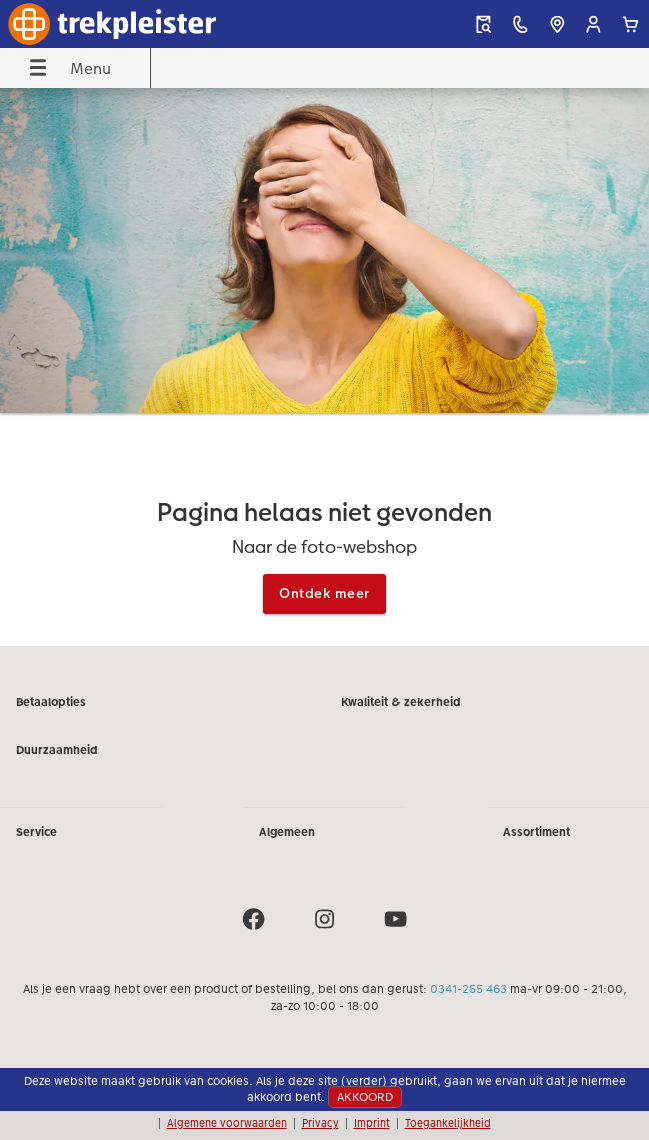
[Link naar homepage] (124, 24)
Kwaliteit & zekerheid (401, 702)
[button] (593, 24)
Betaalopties (51, 702)
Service (36, 832)
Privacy (320, 1123)
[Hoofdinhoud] (324, 366)
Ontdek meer (324, 593)
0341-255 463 (468, 989)
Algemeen (287, 832)
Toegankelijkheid (448, 1123)
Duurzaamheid (57, 750)
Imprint (372, 1123)
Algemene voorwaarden (227, 1123)
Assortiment (536, 832)
